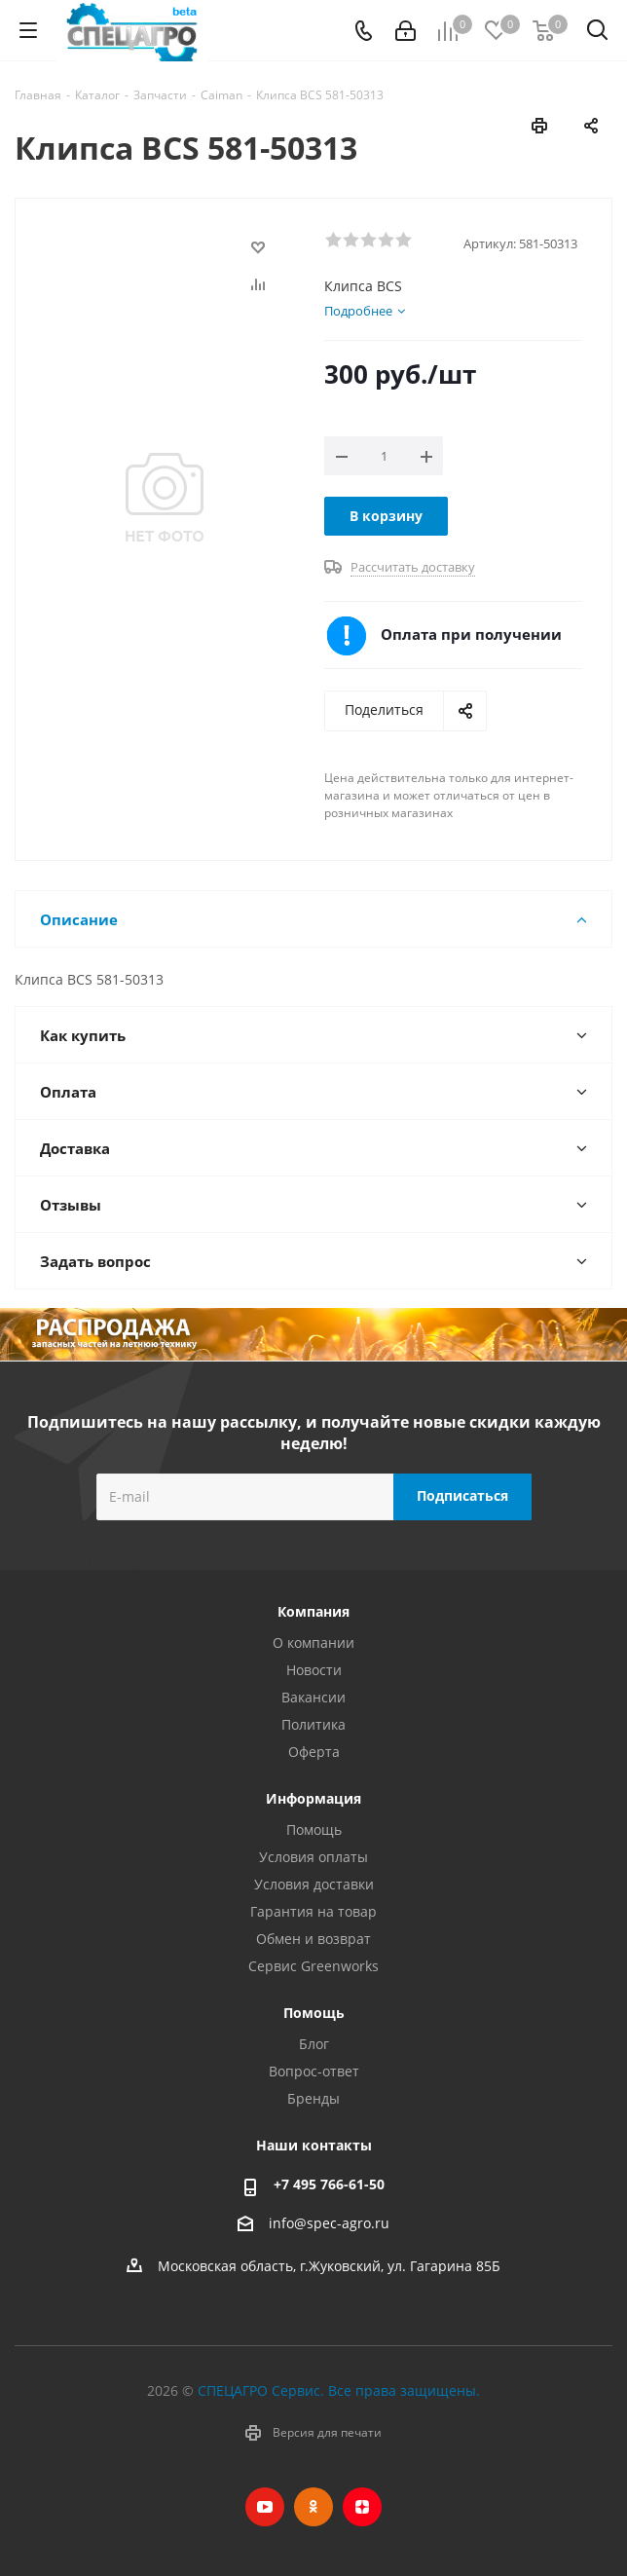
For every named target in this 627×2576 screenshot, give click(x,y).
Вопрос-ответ (314, 2071)
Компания (313, 1611)
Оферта (314, 1751)
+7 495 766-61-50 (329, 2184)
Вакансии (313, 1697)
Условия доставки (314, 1884)
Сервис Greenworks (313, 1966)
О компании (313, 1642)
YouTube (264, 2506)
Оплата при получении (471, 634)
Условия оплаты (313, 1857)
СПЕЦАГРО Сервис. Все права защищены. (339, 2390)
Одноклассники (313, 2506)
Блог (314, 2044)
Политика (313, 1724)
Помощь (314, 1829)
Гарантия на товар (313, 1911)
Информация (313, 1798)
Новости (314, 1670)
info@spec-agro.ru (329, 2223)
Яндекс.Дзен (362, 2506)
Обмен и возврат (313, 1938)
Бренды (313, 2098)
